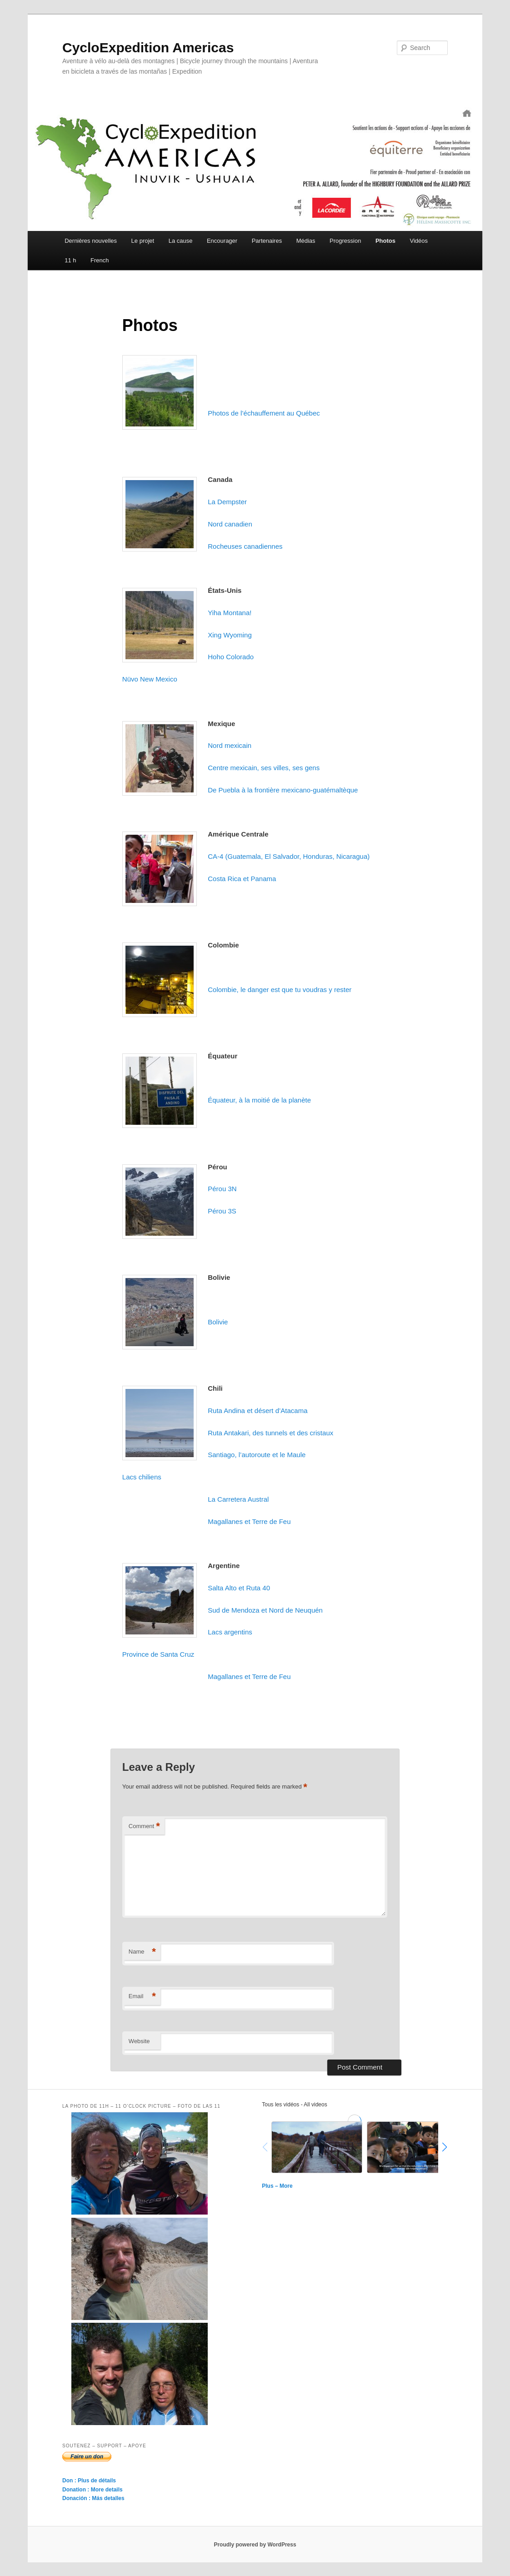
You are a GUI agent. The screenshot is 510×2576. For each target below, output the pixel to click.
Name (142, 1952)
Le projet (143, 240)
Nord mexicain (229, 745)
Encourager (222, 240)
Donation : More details (92, 2489)
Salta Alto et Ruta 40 (239, 1588)
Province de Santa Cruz (158, 1654)
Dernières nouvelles (91, 240)
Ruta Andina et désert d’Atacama (257, 1410)
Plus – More (277, 2186)
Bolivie (218, 1322)
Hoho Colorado (231, 657)
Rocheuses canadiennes (245, 546)
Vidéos (419, 240)
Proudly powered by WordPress (255, 2544)
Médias (305, 240)
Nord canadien (230, 524)
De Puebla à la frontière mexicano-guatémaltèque (283, 790)
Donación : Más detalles (93, 2498)
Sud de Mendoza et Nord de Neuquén (265, 1610)
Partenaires (267, 240)
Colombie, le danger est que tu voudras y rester (279, 989)
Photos (385, 240)
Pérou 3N (222, 1189)
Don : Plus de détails (89, 2480)
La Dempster (227, 502)
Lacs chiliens (141, 1477)
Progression (345, 240)
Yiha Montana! (229, 612)
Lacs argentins (230, 1632)
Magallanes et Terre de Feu (249, 1521)
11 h (70, 260)
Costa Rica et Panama (242, 878)
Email (142, 1996)
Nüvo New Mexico (149, 679)
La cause (181, 240)
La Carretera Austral (238, 1499)
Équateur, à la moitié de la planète (259, 1100)
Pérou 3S (222, 1211)
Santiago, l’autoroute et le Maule (256, 1454)
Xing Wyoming (230, 635)
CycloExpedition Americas (148, 47)
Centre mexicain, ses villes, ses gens (264, 768)
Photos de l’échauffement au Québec (264, 413)
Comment (144, 1826)
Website (139, 2041)
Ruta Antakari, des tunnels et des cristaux (270, 1433)
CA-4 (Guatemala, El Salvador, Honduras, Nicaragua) (289, 856)
